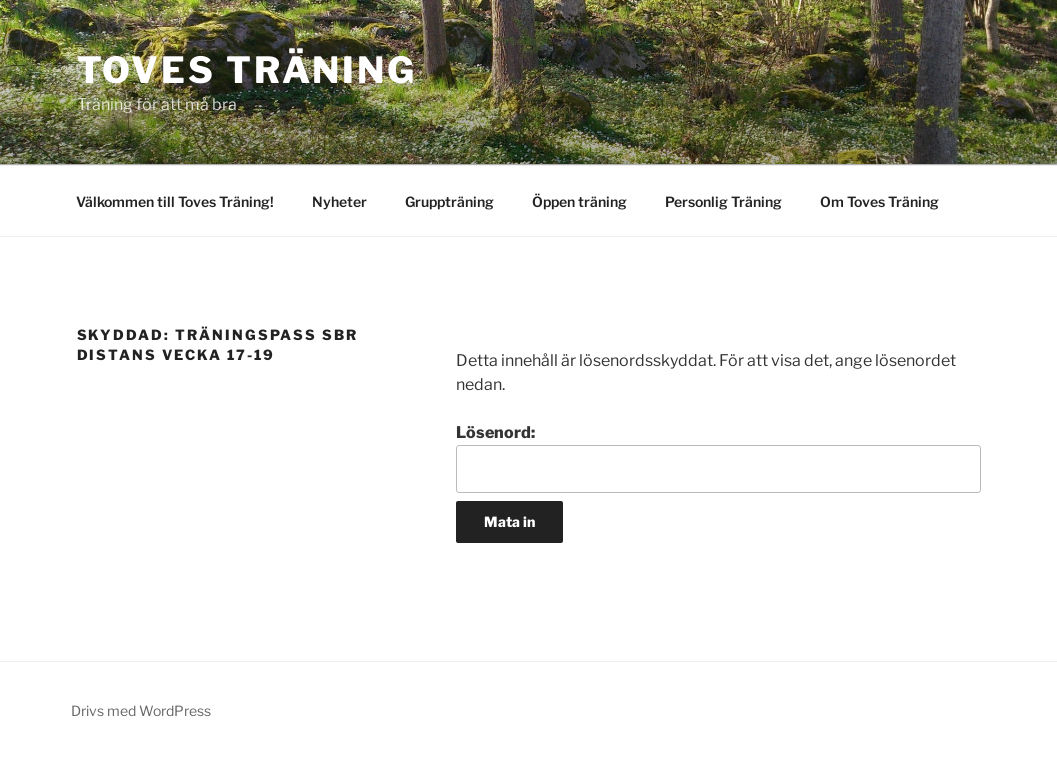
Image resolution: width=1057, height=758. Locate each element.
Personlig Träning (723, 201)
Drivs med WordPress (141, 710)
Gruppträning (449, 201)
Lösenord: (718, 458)
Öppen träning (579, 201)
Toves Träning (247, 70)
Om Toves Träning (879, 201)
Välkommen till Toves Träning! (175, 201)
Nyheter (339, 201)
